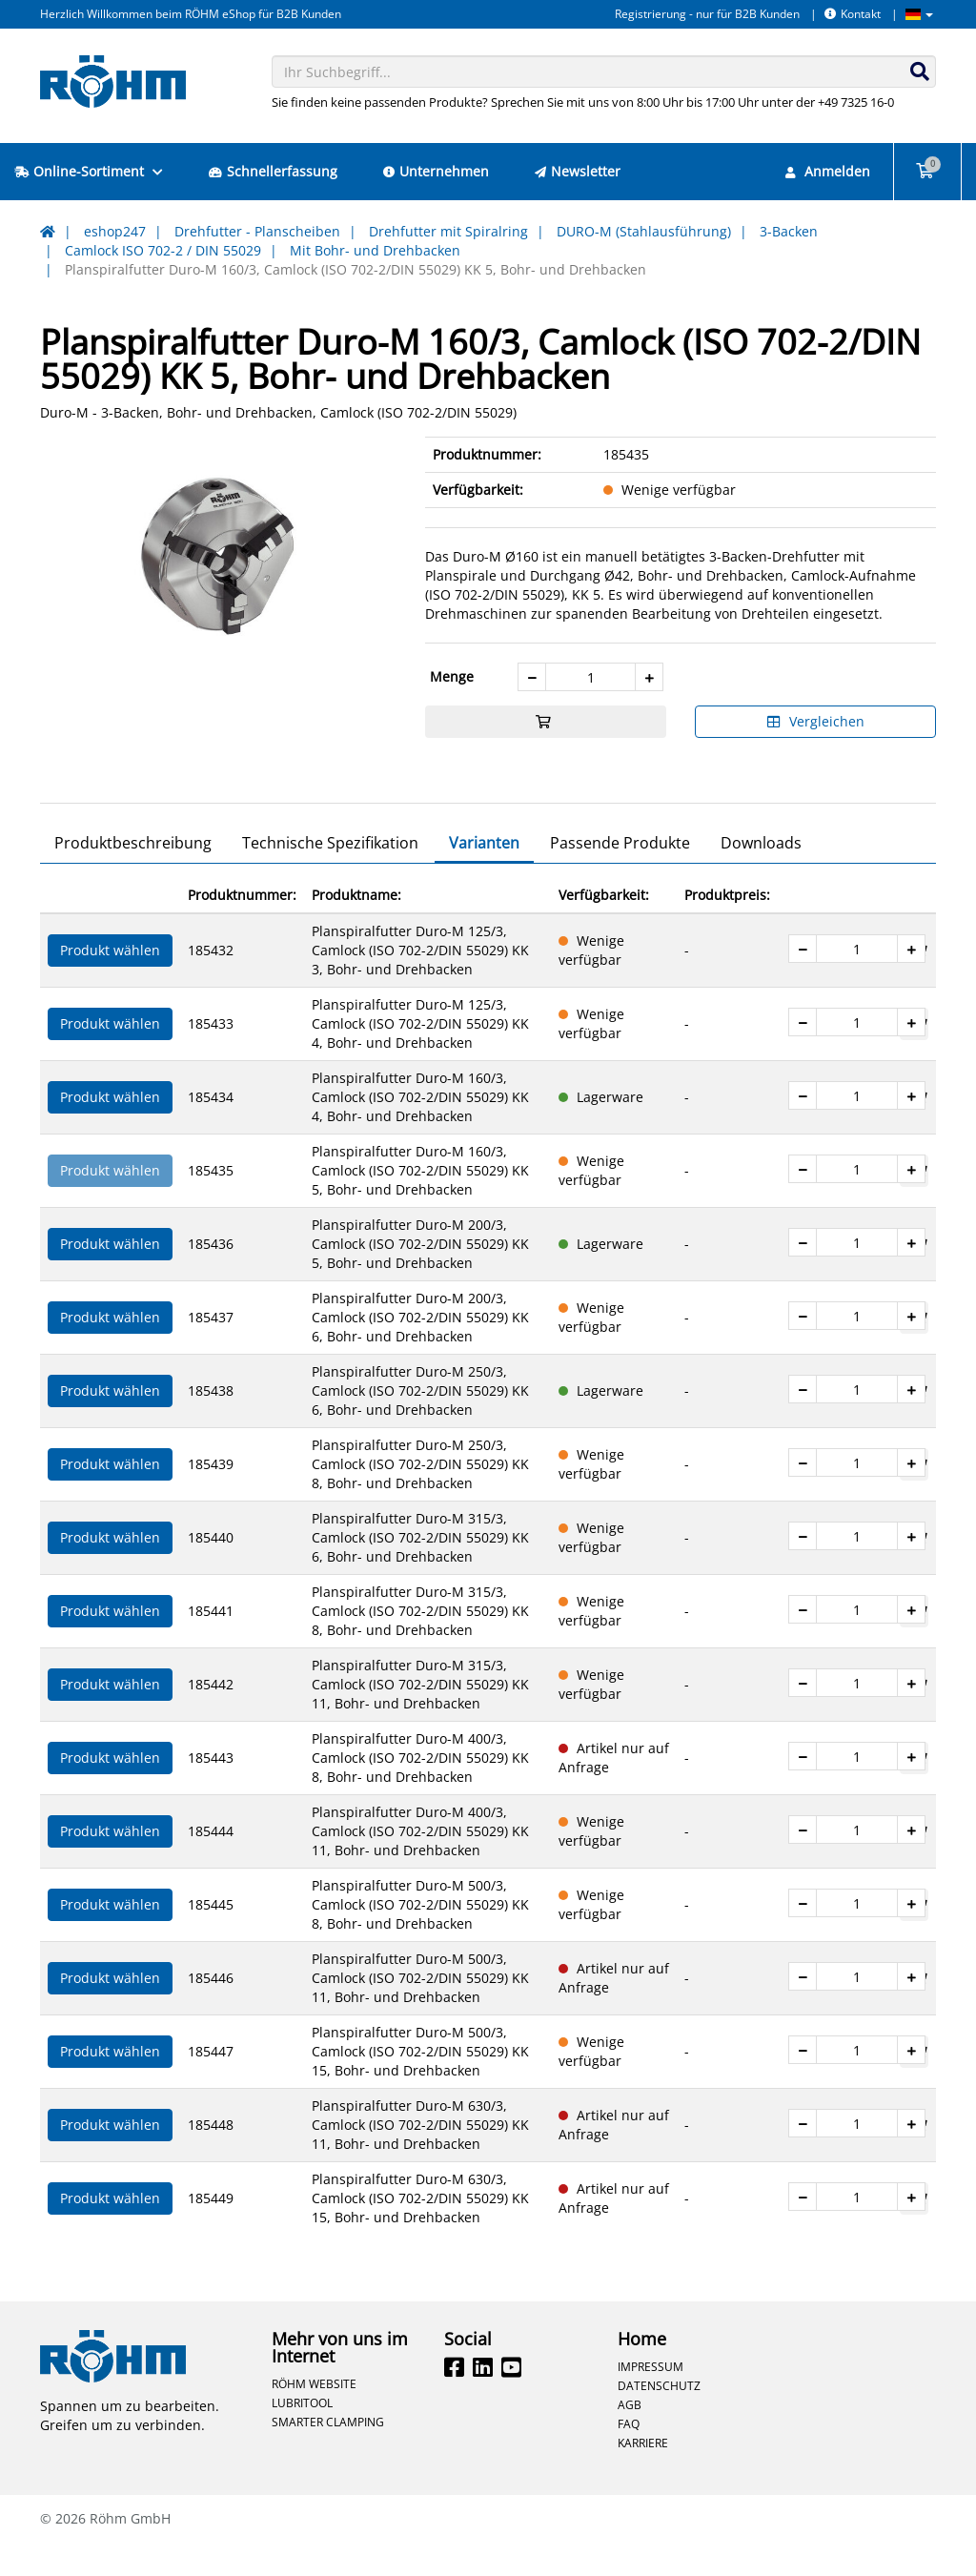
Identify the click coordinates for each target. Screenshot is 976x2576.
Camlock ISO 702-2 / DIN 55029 (163, 250)
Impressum (650, 2399)
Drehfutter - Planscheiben (257, 231)
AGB (629, 2437)
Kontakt (852, 14)
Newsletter (577, 171)
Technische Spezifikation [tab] (330, 876)
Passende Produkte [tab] (620, 876)
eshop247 (115, 231)
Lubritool (302, 2435)
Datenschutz (659, 2418)
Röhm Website (314, 2416)
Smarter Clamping (328, 2455)
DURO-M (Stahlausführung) (644, 231)
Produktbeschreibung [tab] (133, 876)
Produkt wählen (110, 983)
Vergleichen (815, 721)
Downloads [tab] (761, 876)
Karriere (643, 2476)
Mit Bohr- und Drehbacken (375, 250)
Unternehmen (436, 171)
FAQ (629, 2456)
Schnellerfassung (273, 171)
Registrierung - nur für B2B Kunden (707, 14)
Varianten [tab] (484, 876)
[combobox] (604, 71)
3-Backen (789, 231)
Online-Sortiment (88, 171)
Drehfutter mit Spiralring (448, 231)
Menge (452, 676)
